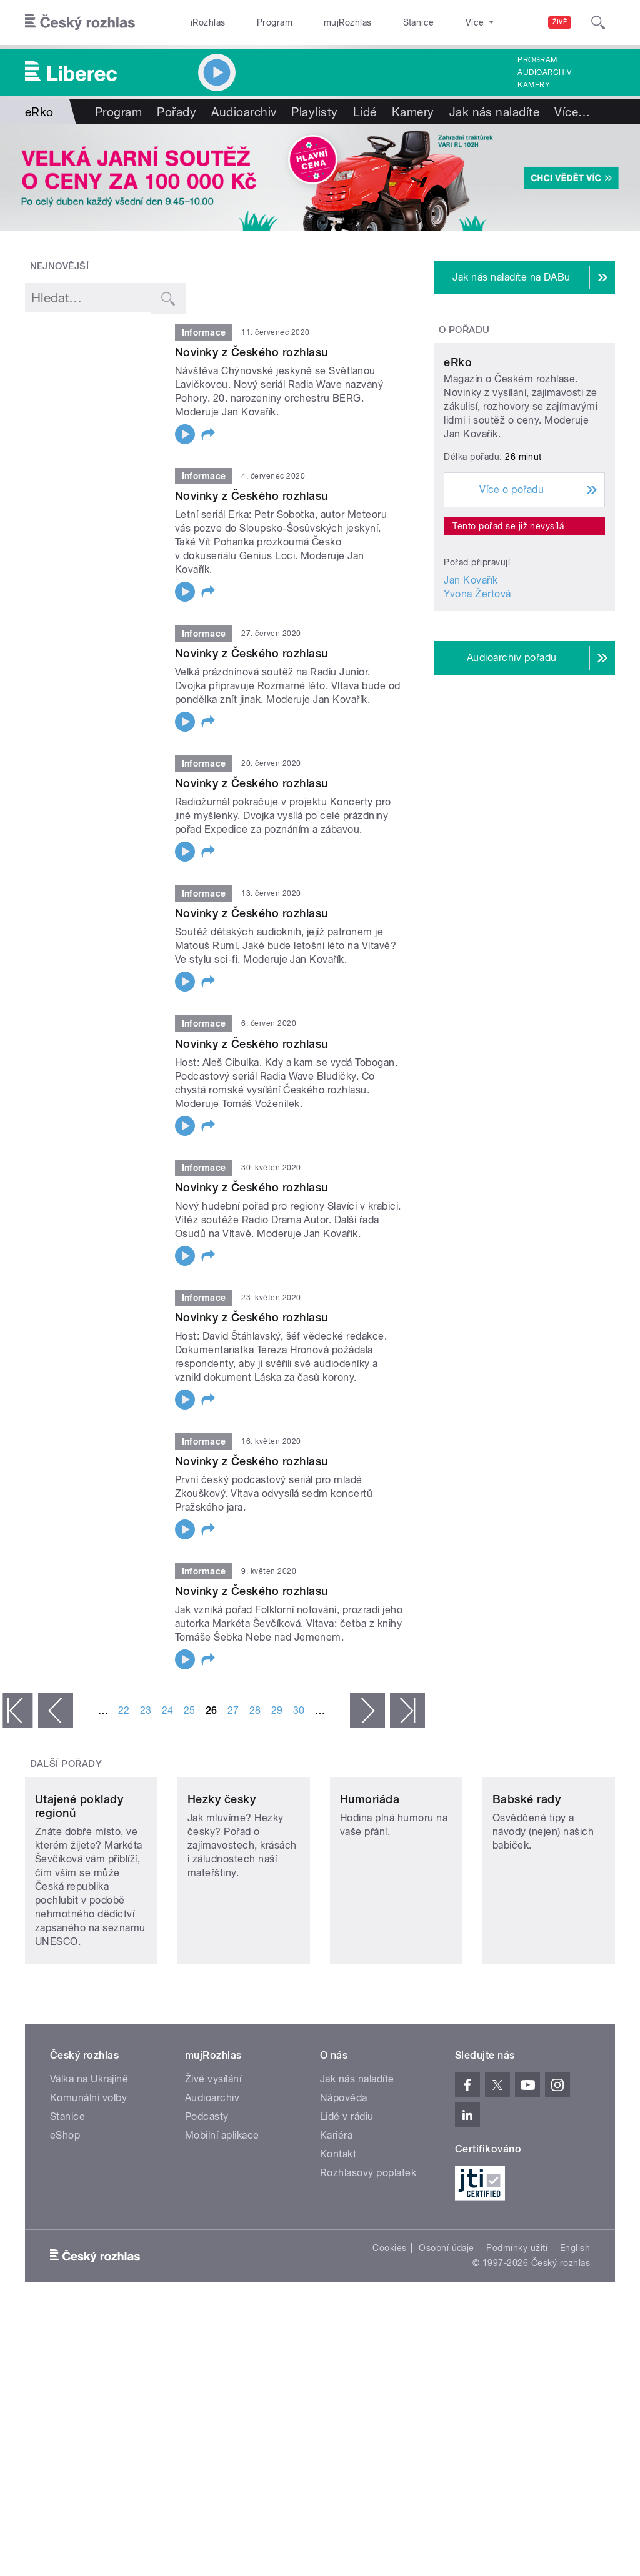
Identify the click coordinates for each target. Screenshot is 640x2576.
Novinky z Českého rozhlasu (251, 352)
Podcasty (207, 2180)
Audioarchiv (544, 72)
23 (146, 1710)
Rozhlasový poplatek (368, 2236)
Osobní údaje (446, 2311)
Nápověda (344, 2161)
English (575, 2311)
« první (17, 1710)
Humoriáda (369, 1862)
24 (168, 1710)
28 (255, 1710)
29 (277, 1710)
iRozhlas (201, 22)
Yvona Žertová (477, 684)
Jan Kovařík (471, 671)
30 (299, 1710)
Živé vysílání (213, 2142)
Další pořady (66, 1763)
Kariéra (336, 2198)
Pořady (176, 112)
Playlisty (314, 112)
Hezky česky (222, 1862)
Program (255, 22)
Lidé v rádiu (347, 2180)
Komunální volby (88, 2161)
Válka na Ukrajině (89, 2142)
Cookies (389, 2311)
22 (124, 1710)
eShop (65, 2198)
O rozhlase (431, 22)
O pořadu (464, 330)
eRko (458, 452)
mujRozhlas (316, 22)
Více (572, 112)
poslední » (407, 1710)
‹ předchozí (55, 1710)
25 (190, 1710)
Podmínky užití (517, 2311)
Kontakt (338, 2217)
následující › (367, 1710)
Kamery (534, 85)
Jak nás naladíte (494, 112)
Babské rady (526, 1862)
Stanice (373, 22)
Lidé (365, 112)
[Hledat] (598, 22)
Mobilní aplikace (222, 2198)
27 (233, 1710)
